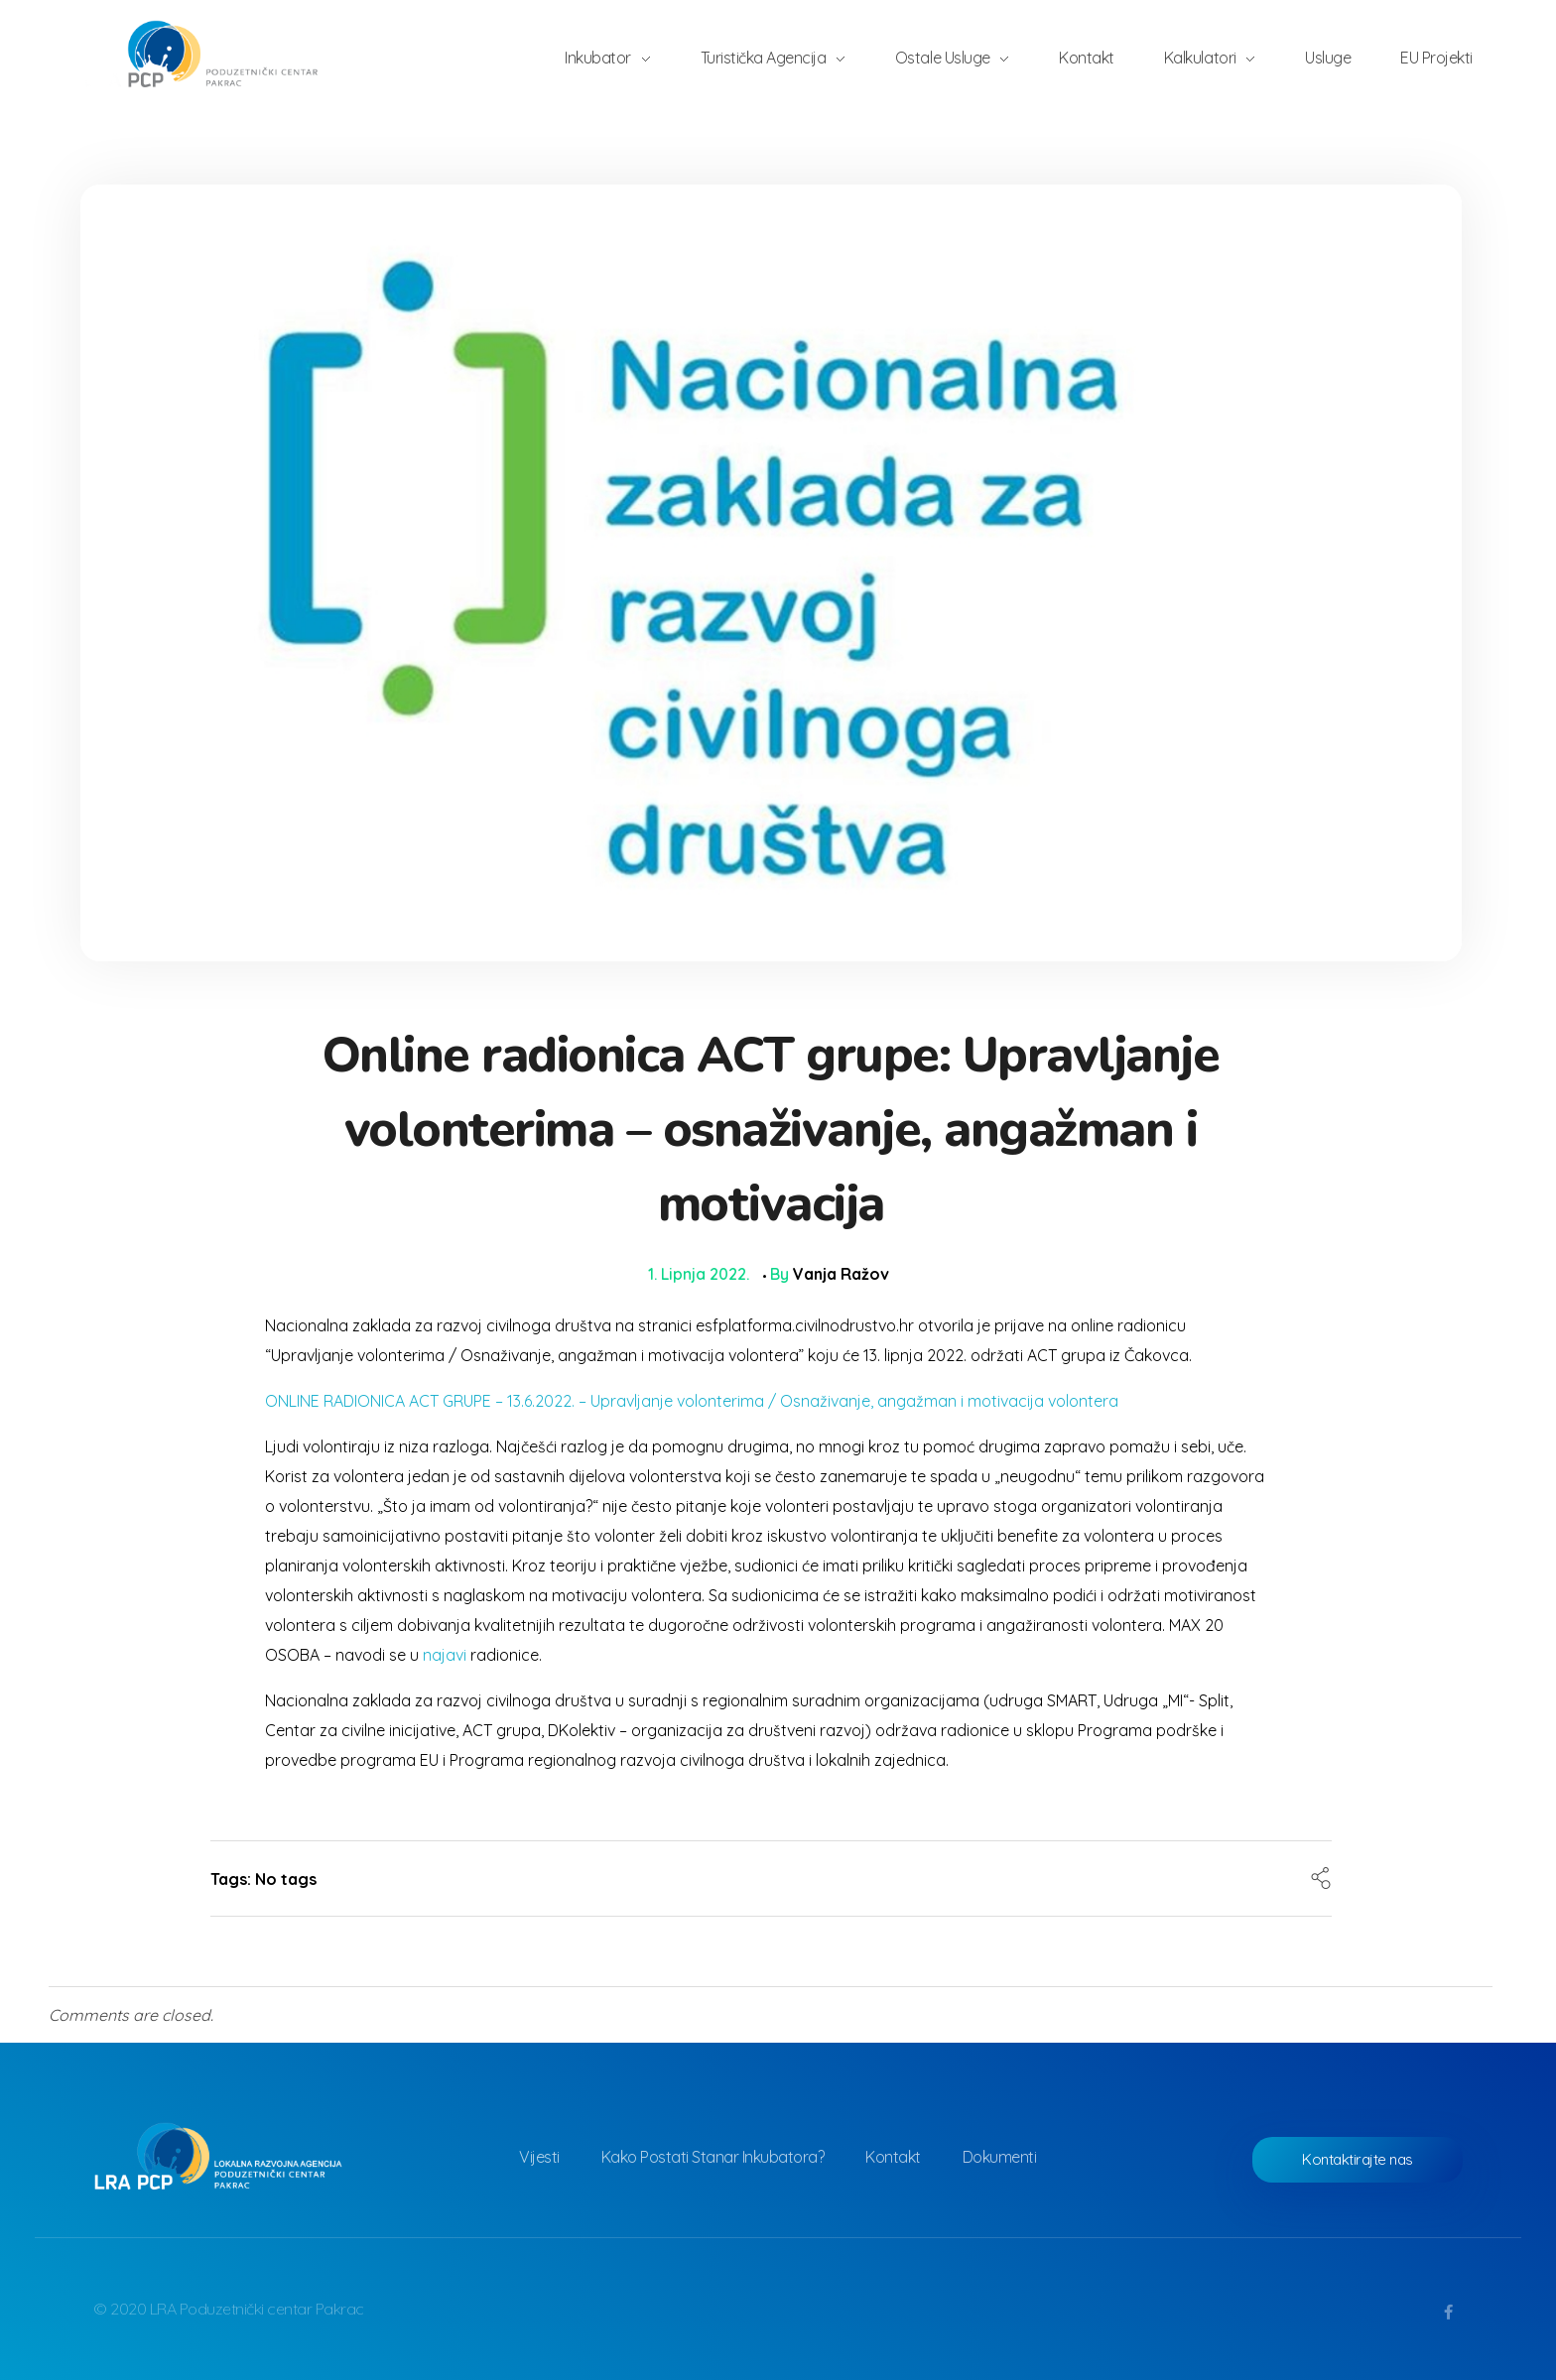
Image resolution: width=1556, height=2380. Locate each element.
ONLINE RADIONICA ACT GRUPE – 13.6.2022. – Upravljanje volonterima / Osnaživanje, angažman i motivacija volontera (691, 1401)
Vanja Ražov (841, 1274)
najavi (444, 1655)
